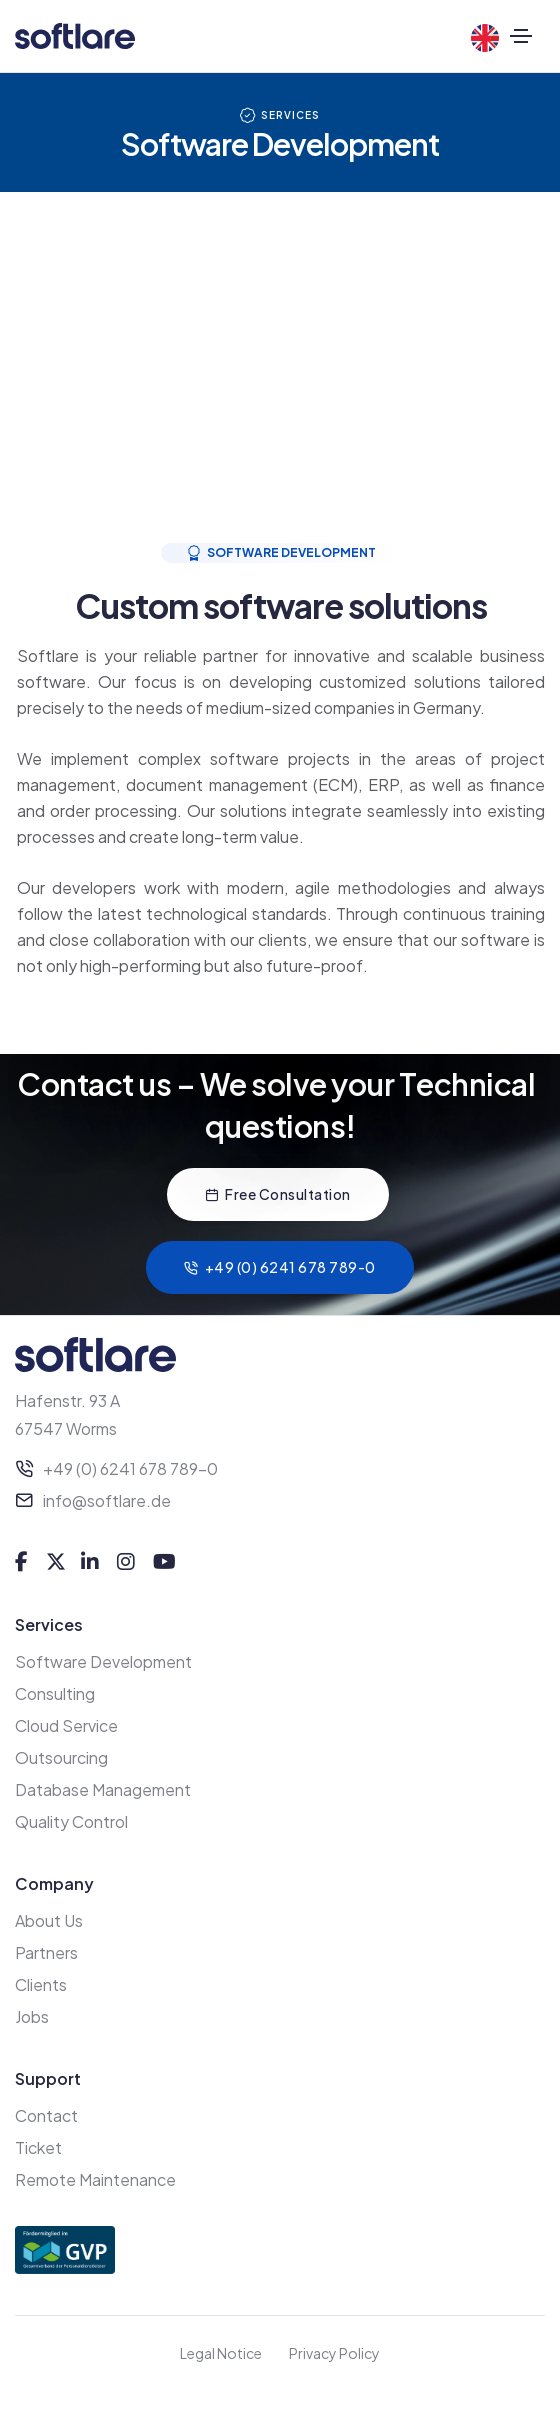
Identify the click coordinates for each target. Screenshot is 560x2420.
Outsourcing (61, 1757)
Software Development (103, 1661)
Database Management (103, 1789)
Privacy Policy (334, 2353)
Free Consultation (278, 1194)
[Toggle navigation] (521, 36)
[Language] (490, 38)
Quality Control (71, 1821)
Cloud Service (66, 1725)
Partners (46, 1952)
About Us (49, 1920)
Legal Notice (221, 2353)
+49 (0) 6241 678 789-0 (280, 1267)
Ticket (38, 2147)
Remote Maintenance (95, 2179)
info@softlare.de (107, 1500)
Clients (41, 1984)
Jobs (32, 2016)
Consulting (55, 1693)
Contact (46, 2115)
